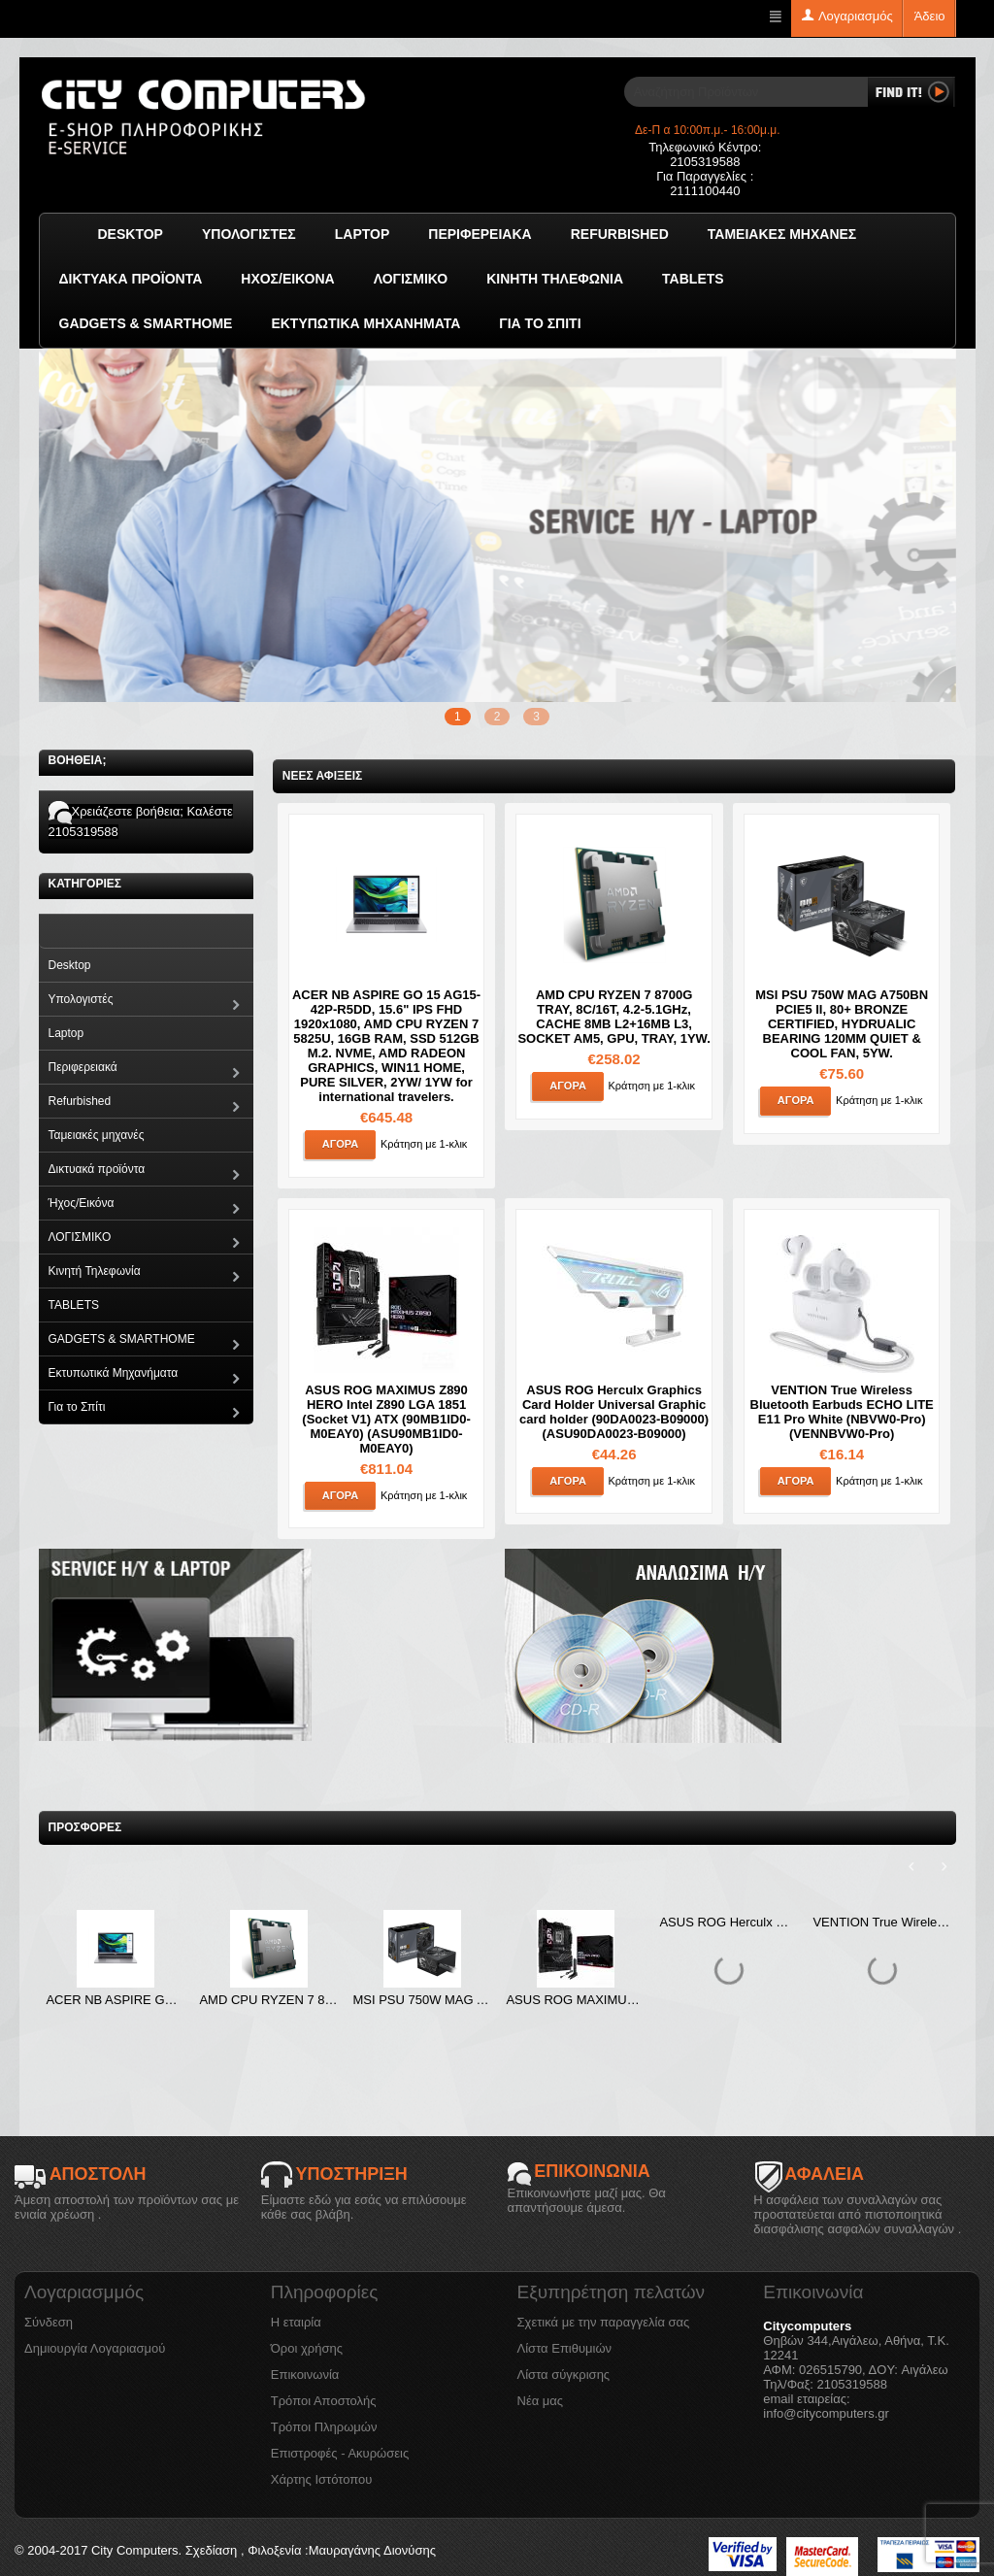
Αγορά (340, 1144)
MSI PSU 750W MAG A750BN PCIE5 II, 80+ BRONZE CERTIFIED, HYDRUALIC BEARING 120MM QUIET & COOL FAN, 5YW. (841, 1023)
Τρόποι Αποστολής (324, 2400)
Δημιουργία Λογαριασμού (94, 2348)
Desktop (130, 234)
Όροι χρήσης (307, 2348)
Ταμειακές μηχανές (782, 234)
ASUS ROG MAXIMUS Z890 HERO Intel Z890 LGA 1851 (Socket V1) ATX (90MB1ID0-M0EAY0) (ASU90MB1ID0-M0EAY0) (386, 1419)
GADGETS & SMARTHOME (146, 323)
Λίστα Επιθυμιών (565, 2348)
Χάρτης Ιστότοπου (322, 2479)
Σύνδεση (48, 2322)
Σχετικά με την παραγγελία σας (603, 2322)
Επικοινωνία (305, 2374)
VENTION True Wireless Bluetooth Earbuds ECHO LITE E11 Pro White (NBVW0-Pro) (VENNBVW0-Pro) (842, 1412)
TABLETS (693, 278)
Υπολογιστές (249, 234)
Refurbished (620, 234)
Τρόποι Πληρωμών (324, 2427)
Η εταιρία (296, 2322)
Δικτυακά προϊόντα (131, 278)
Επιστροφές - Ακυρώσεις (340, 2453)
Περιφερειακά (479, 234)
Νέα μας (540, 2400)
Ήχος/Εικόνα (287, 278)
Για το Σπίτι (539, 323)
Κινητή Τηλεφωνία (554, 278)
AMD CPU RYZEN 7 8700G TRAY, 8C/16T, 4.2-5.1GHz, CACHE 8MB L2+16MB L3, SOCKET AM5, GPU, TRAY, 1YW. (613, 1016)
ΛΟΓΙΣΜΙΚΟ (410, 278)
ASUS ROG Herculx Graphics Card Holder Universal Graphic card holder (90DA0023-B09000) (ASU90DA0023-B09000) (614, 1412)
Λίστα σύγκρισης (564, 2374)
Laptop (362, 234)
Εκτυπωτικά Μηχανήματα (365, 323)
